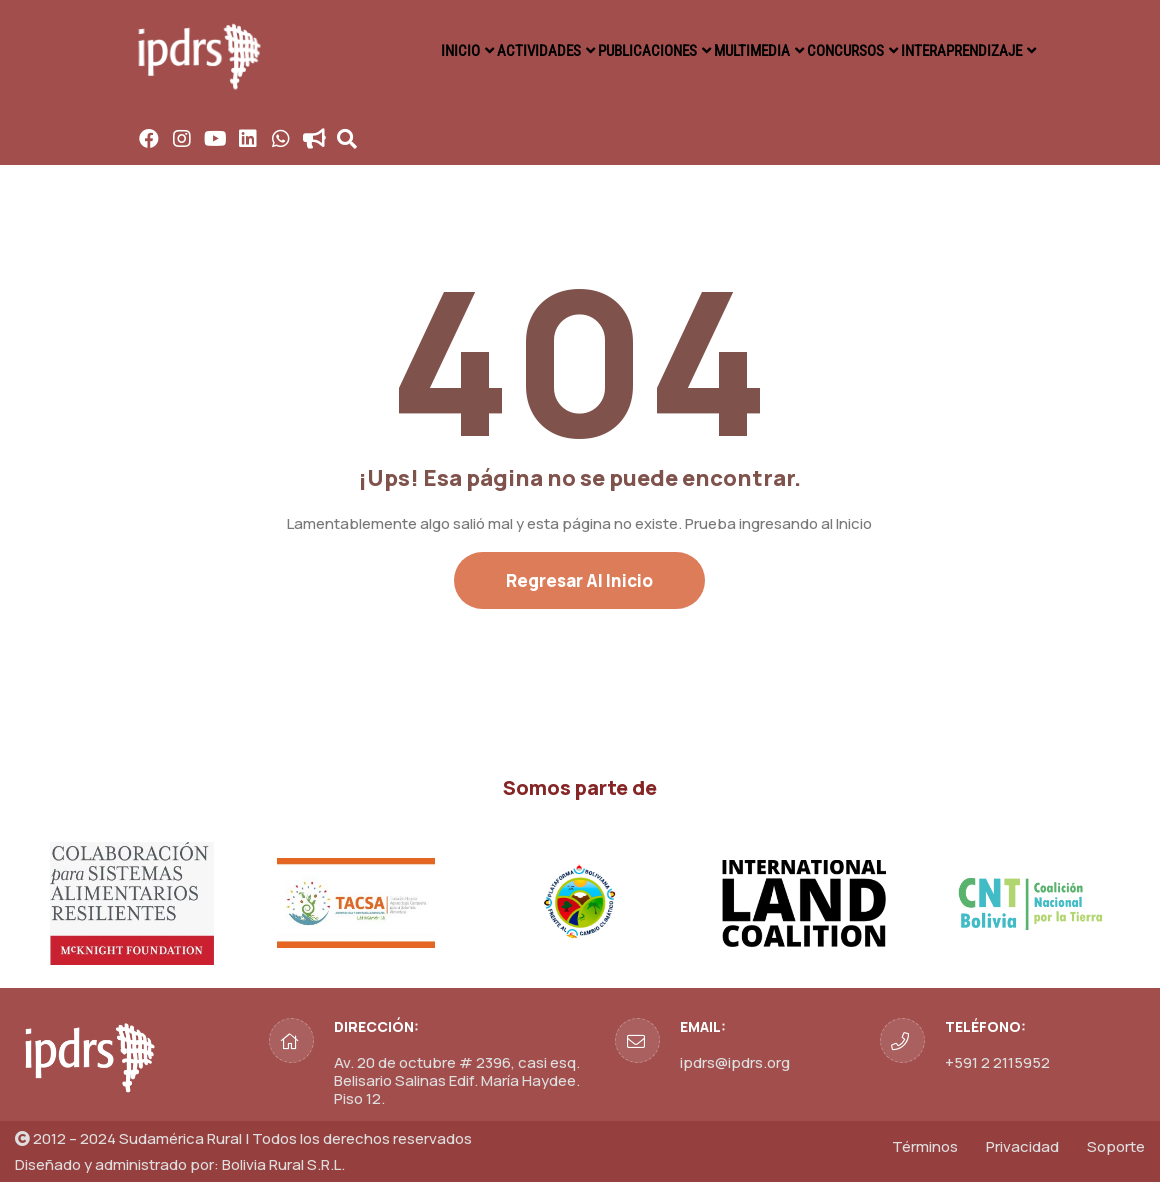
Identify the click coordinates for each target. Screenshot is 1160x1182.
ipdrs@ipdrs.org (735, 1062)
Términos (925, 1146)
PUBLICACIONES (611, 50)
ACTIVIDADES (492, 50)
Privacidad (1022, 1146)
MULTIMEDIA (727, 50)
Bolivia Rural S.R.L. (283, 1164)
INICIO (402, 50)
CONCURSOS (832, 50)
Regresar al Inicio (579, 580)
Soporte (1116, 1146)
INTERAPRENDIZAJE (957, 50)
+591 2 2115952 (997, 1062)
